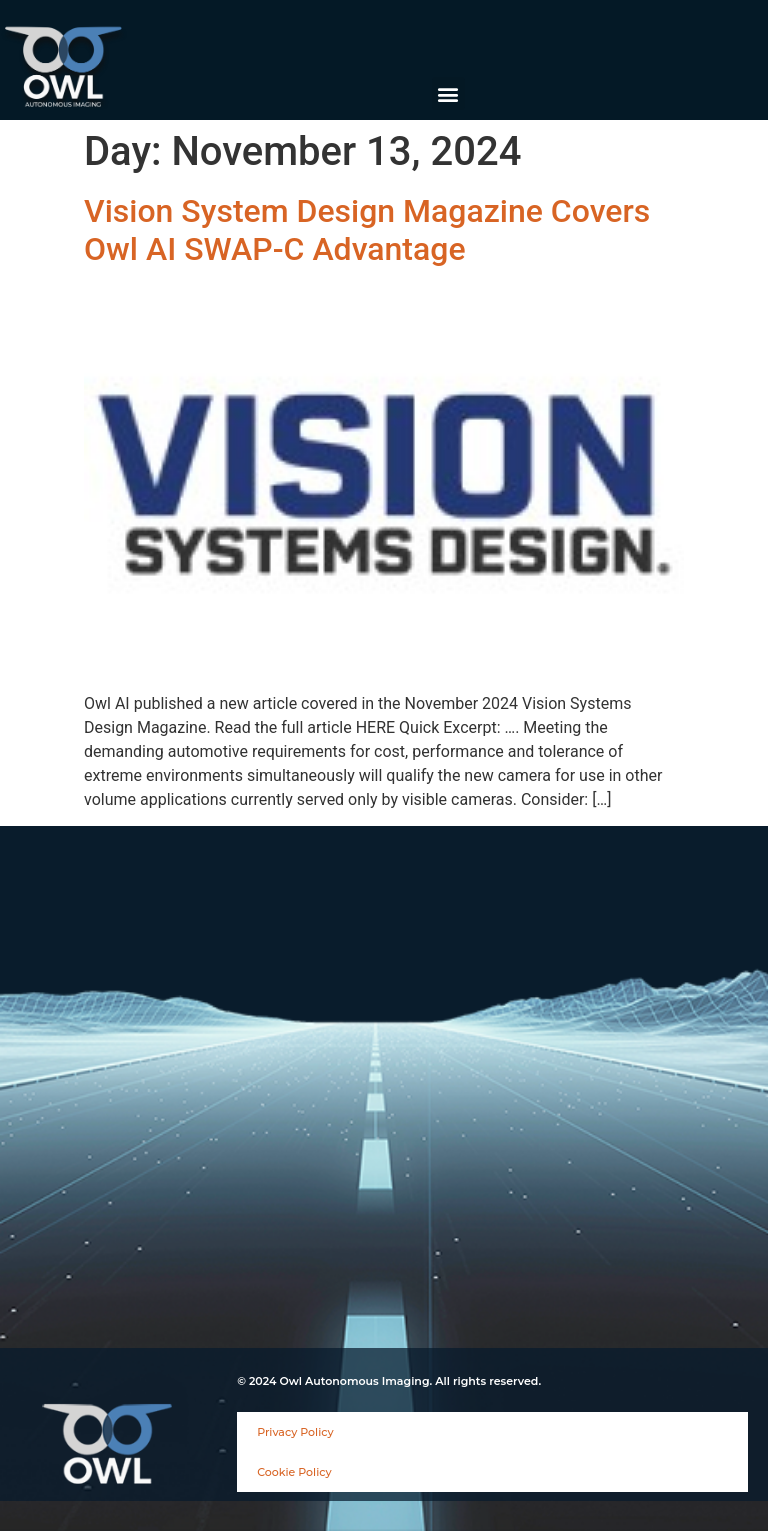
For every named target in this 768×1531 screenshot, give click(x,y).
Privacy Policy (295, 1432)
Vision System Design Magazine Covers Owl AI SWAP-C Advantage (367, 230)
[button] (448, 93)
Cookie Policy (294, 1472)
